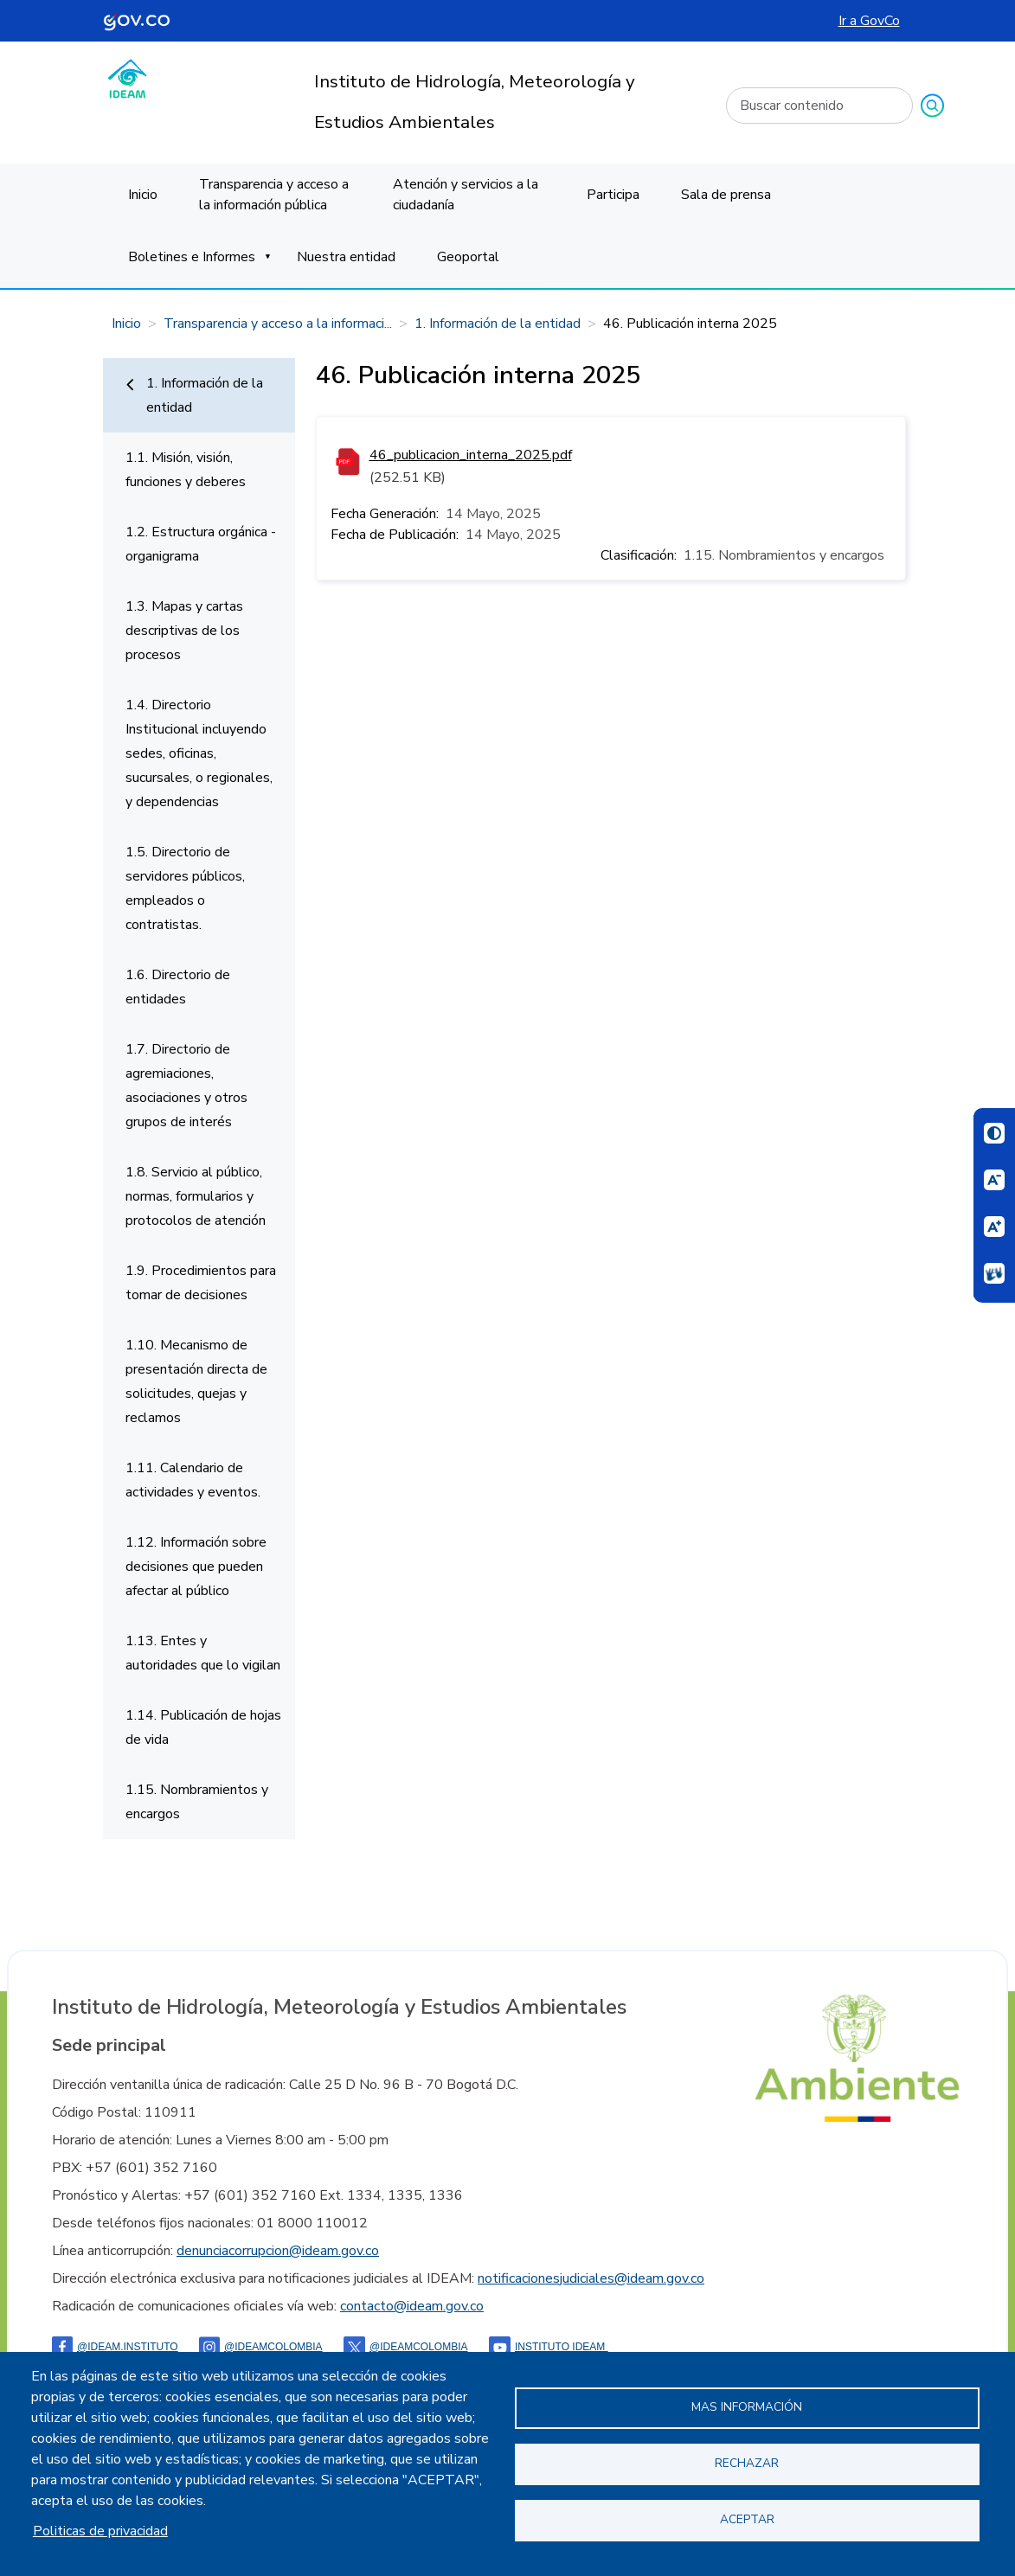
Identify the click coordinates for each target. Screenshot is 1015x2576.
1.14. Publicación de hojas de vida (203, 1727)
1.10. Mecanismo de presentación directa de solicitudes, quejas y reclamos (196, 1381)
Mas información (746, 2407)
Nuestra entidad (346, 256)
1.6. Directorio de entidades (177, 987)
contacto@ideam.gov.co (412, 2306)
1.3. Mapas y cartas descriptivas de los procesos (184, 630)
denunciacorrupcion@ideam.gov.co (278, 2250)
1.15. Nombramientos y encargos (196, 1801)
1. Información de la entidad (497, 323)
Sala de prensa (726, 194)
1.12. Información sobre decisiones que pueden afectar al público (196, 1566)
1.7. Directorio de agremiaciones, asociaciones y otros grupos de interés (186, 1085)
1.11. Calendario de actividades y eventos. (192, 1480)
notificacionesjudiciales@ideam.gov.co (591, 2278)
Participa (613, 194)
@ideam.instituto (115, 2347)
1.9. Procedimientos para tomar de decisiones (200, 1282)
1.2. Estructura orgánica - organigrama (200, 544)
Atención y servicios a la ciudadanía (465, 195)
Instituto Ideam (548, 2347)
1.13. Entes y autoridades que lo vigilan (202, 1653)
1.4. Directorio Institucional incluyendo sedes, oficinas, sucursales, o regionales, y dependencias (199, 753)
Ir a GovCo (869, 20)
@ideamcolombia (406, 2347)
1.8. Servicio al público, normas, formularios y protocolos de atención (195, 1196)
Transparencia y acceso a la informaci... (278, 323)
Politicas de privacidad (100, 2531)
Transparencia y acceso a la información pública (274, 195)
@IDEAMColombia (261, 2347)
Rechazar (747, 2463)
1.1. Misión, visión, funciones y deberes (185, 469)
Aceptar (747, 2519)
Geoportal (468, 256)
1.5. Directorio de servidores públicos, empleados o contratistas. (185, 888)
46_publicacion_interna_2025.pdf (470, 455)
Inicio (142, 194)
